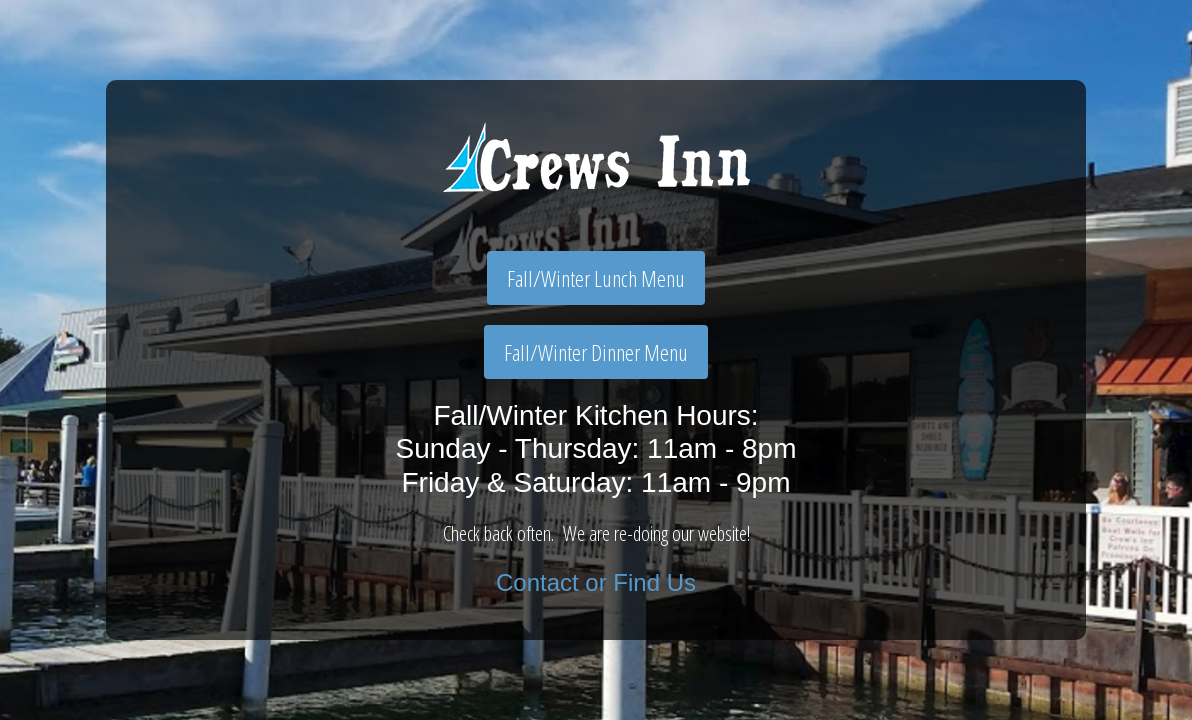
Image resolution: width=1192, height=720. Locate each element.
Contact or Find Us (596, 582)
